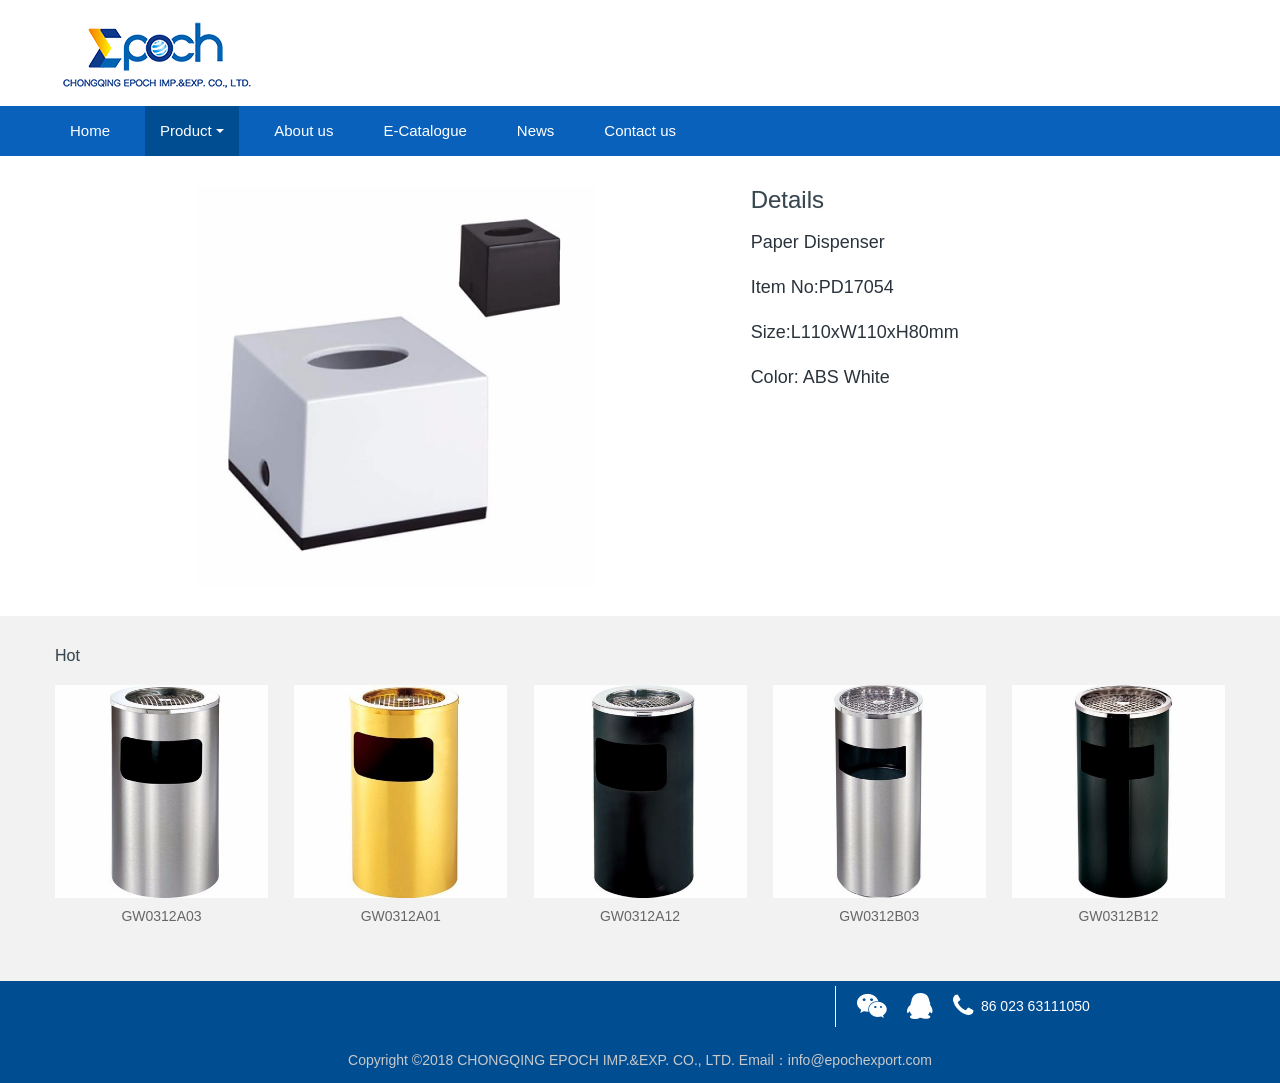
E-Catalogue (424, 130)
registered (1179, 54)
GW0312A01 (401, 916)
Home (90, 130)
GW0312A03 (161, 916)
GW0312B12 (1118, 916)
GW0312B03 (879, 916)
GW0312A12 (640, 916)
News (536, 130)
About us (303, 130)
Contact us (640, 130)
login (1089, 54)
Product (186, 130)
